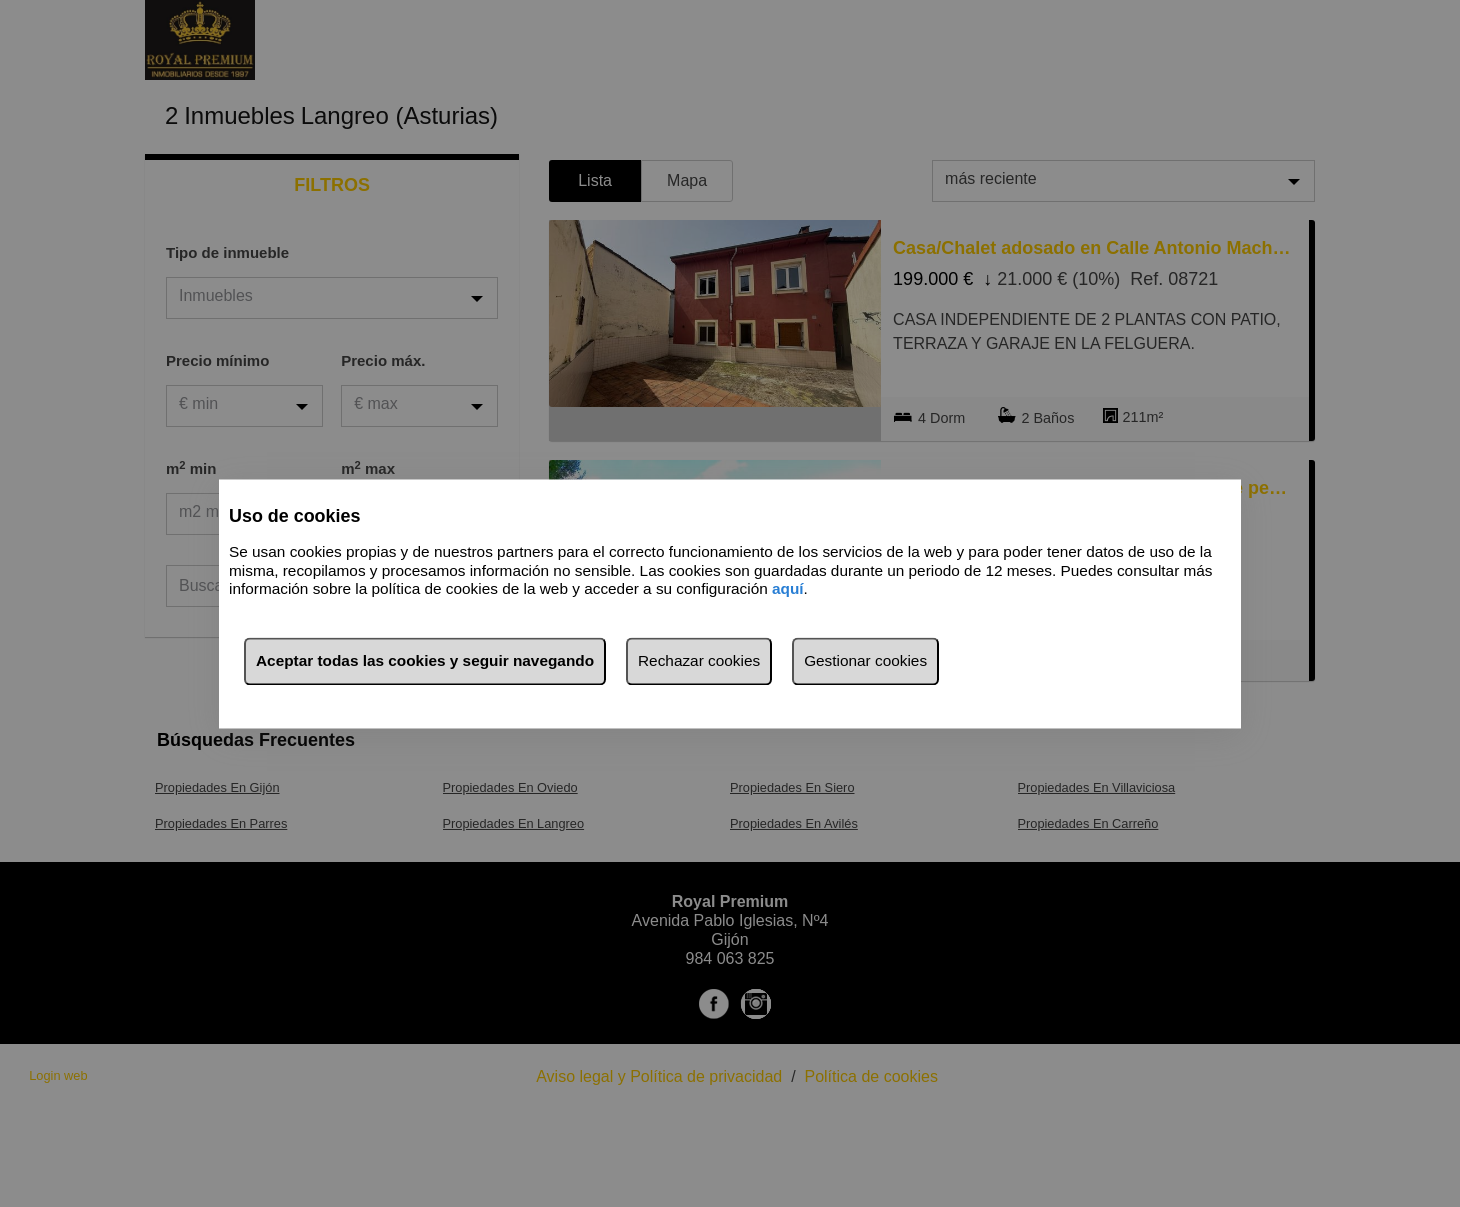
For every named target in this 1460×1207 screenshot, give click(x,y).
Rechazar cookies (699, 660)
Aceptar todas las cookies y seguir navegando (425, 660)
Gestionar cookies (865, 660)
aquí (788, 589)
